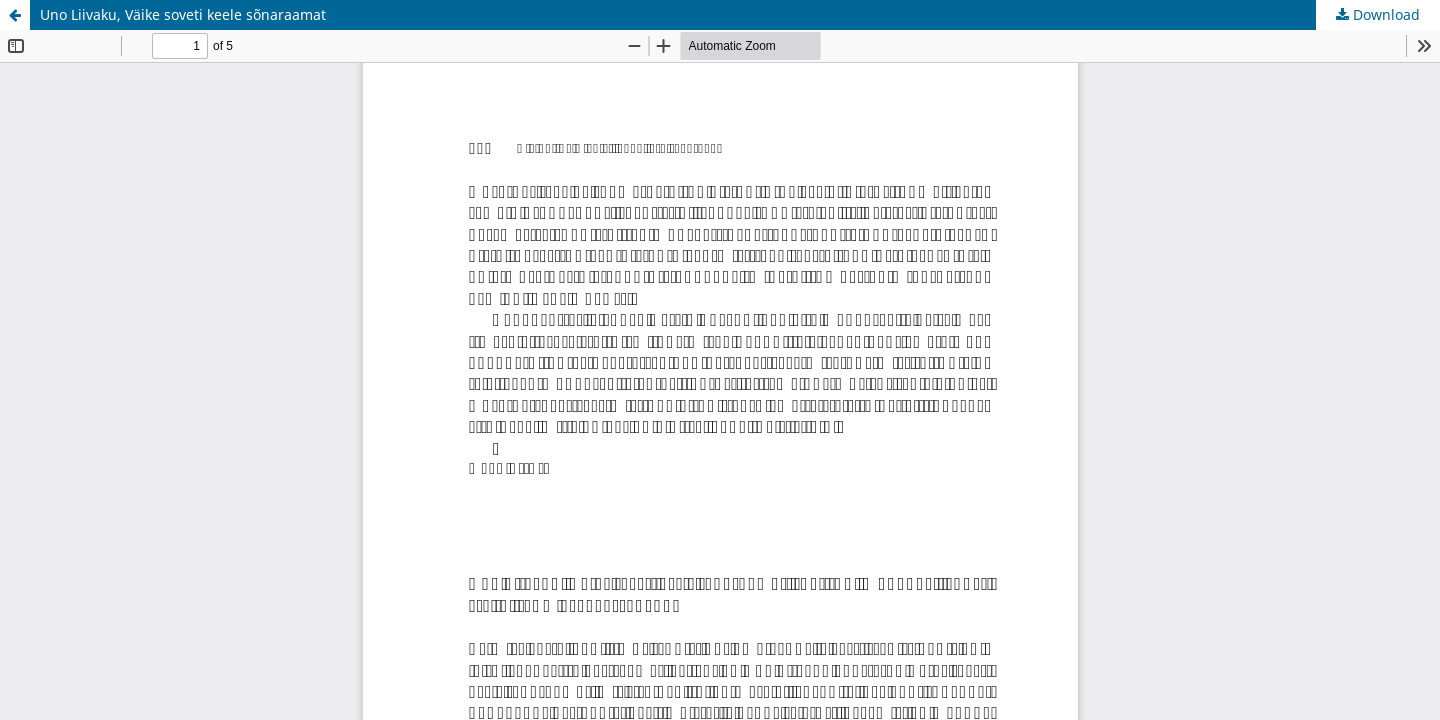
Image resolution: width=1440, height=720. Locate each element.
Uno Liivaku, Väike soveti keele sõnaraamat (183, 14)
